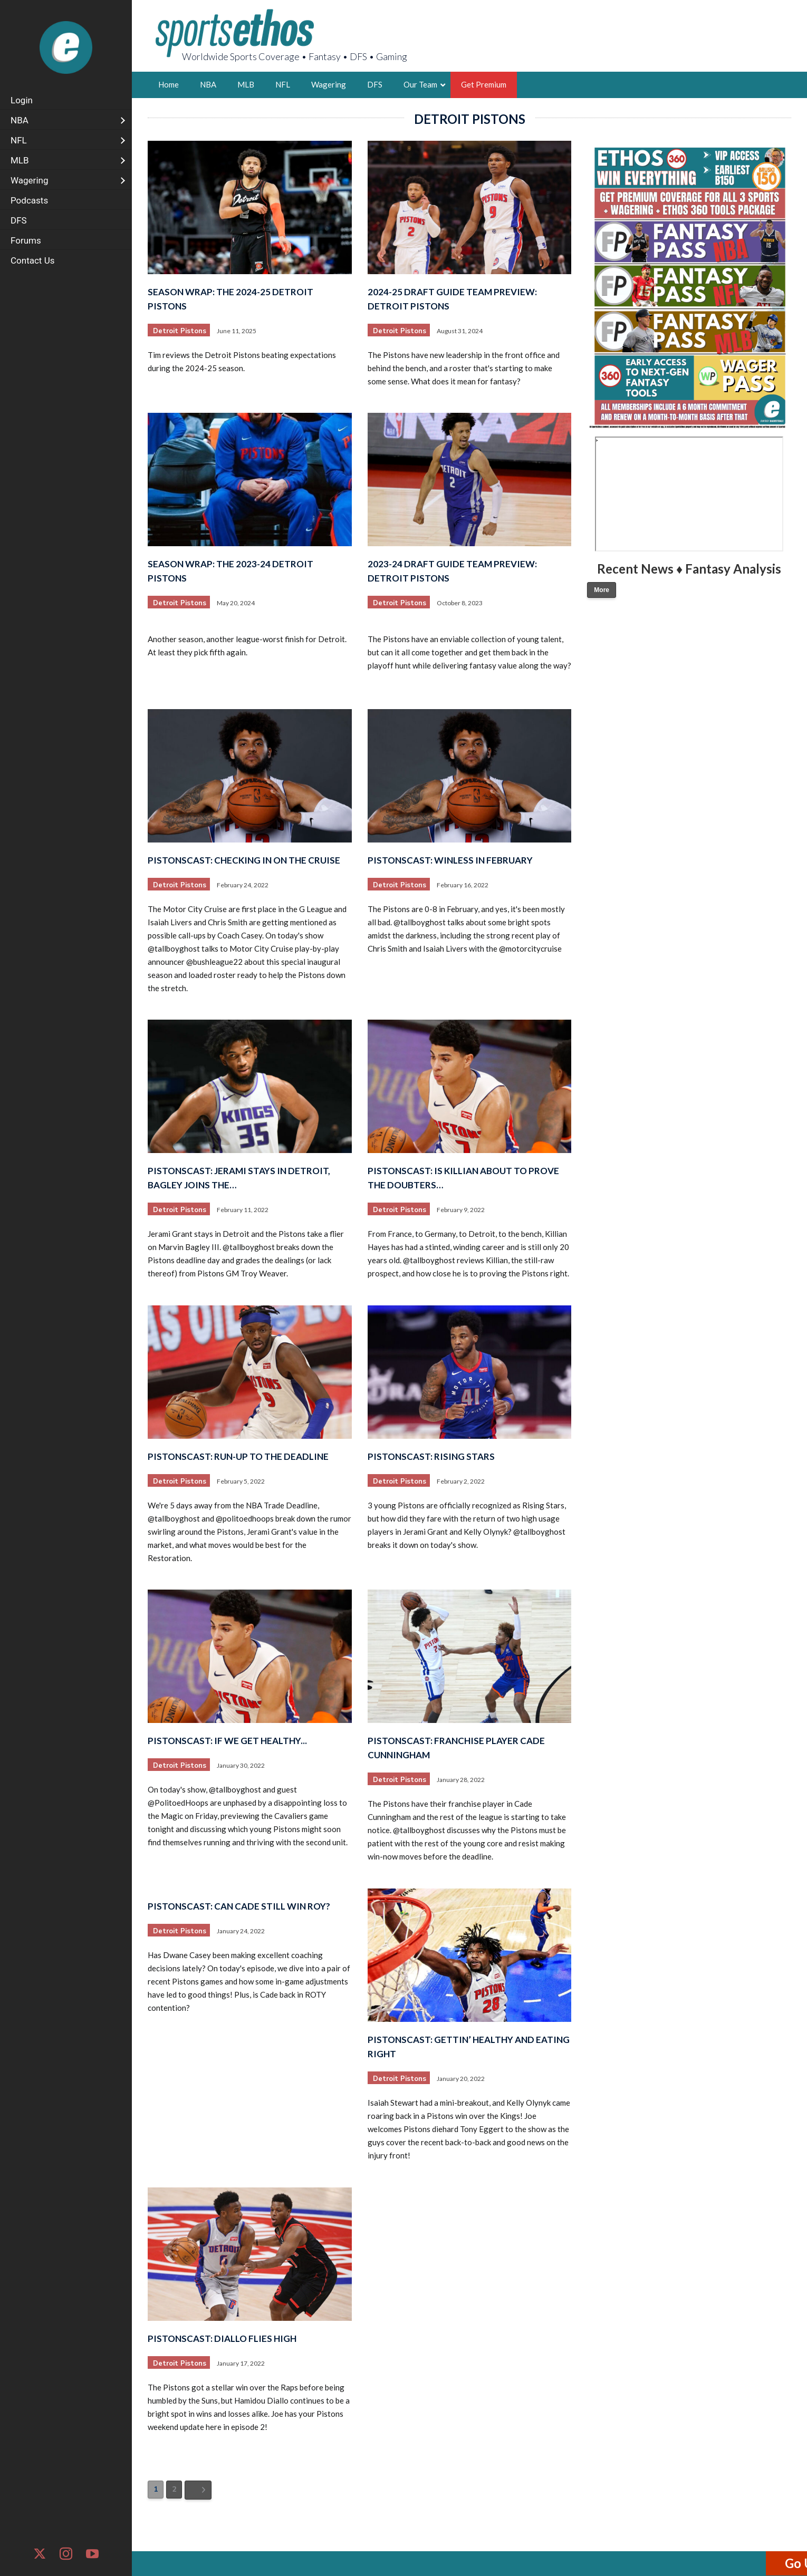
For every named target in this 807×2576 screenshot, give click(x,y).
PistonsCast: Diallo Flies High (222, 2338)
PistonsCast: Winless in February (450, 860)
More (601, 590)
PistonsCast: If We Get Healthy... (227, 1740)
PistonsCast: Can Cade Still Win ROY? (239, 1906)
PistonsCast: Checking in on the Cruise (244, 860)
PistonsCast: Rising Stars (431, 1456)
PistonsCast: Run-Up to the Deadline (238, 1456)
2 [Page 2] (174, 2489)
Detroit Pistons (179, 331)
